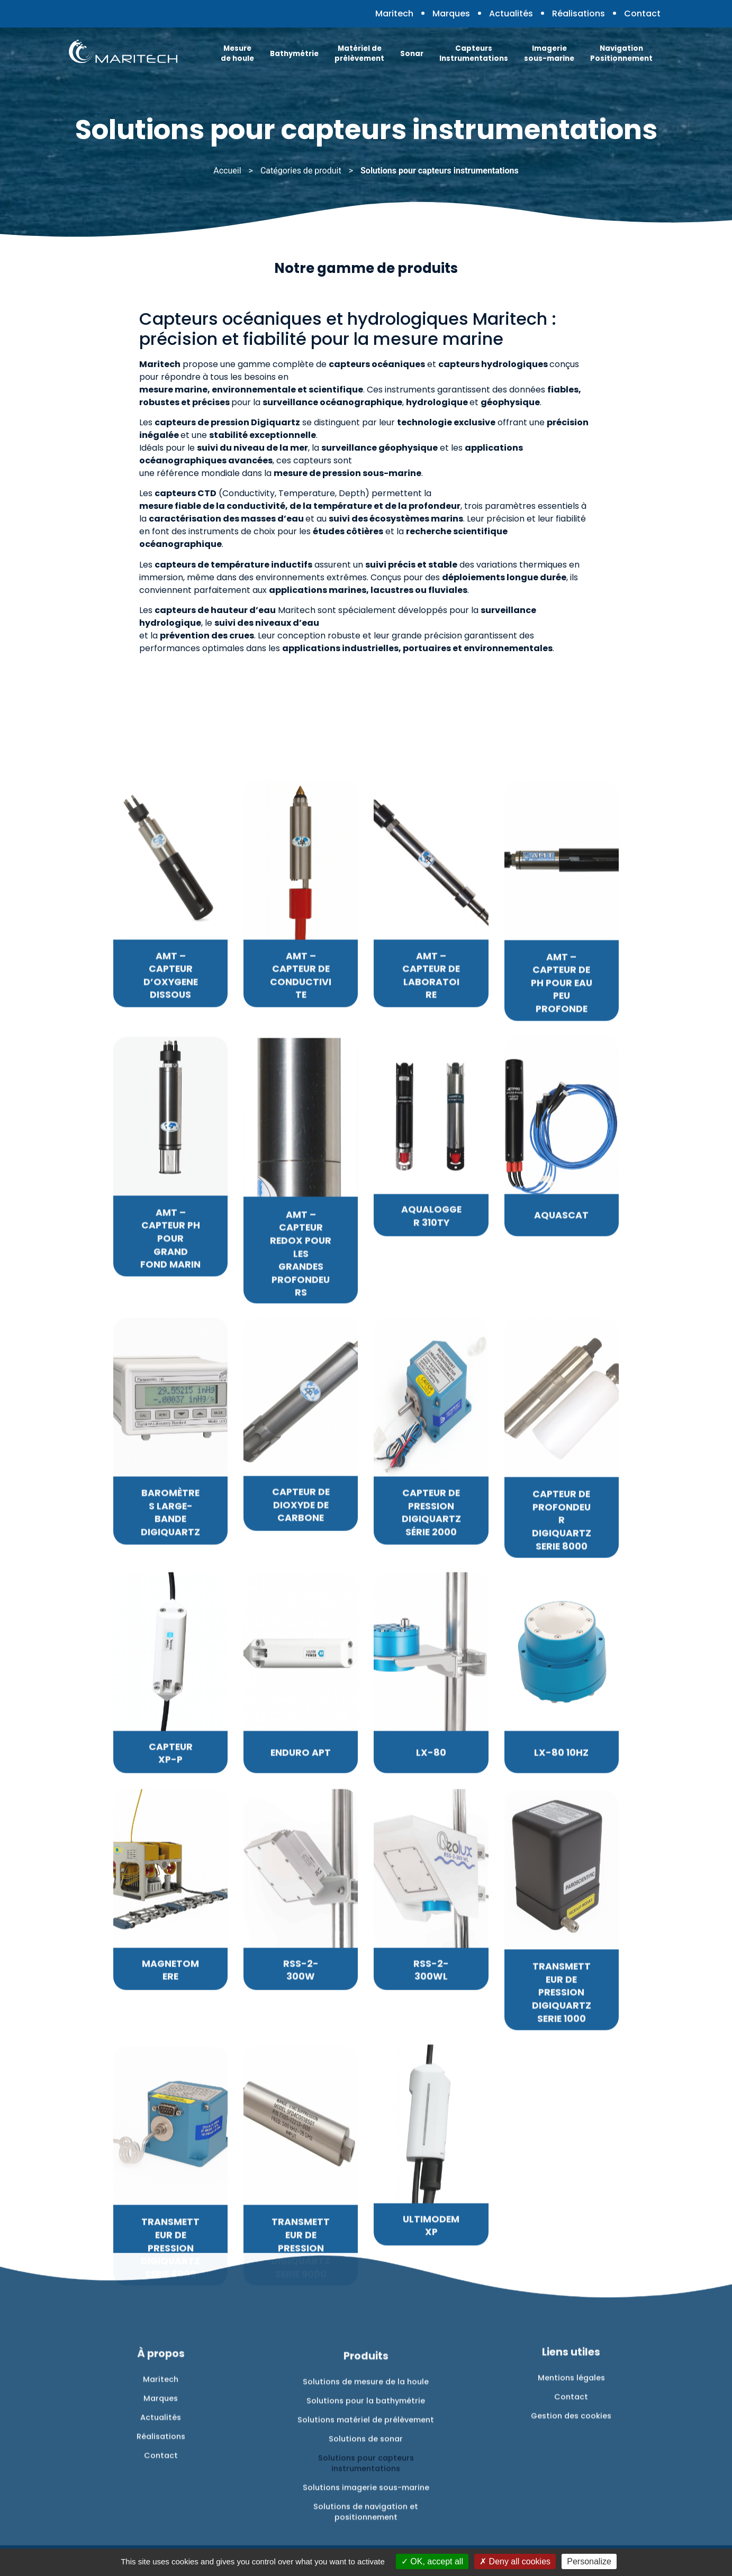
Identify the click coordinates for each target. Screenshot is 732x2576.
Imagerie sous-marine (549, 53)
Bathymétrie (294, 54)
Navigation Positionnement (621, 53)
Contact (642, 13)
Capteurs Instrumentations (473, 53)
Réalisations (578, 13)
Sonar (411, 54)
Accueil (227, 171)
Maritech (394, 13)
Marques (451, 13)
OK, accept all (432, 2561)
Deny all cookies (515, 2561)
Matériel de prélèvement (359, 53)
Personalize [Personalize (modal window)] (589, 2561)
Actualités (511, 13)
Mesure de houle (237, 53)
